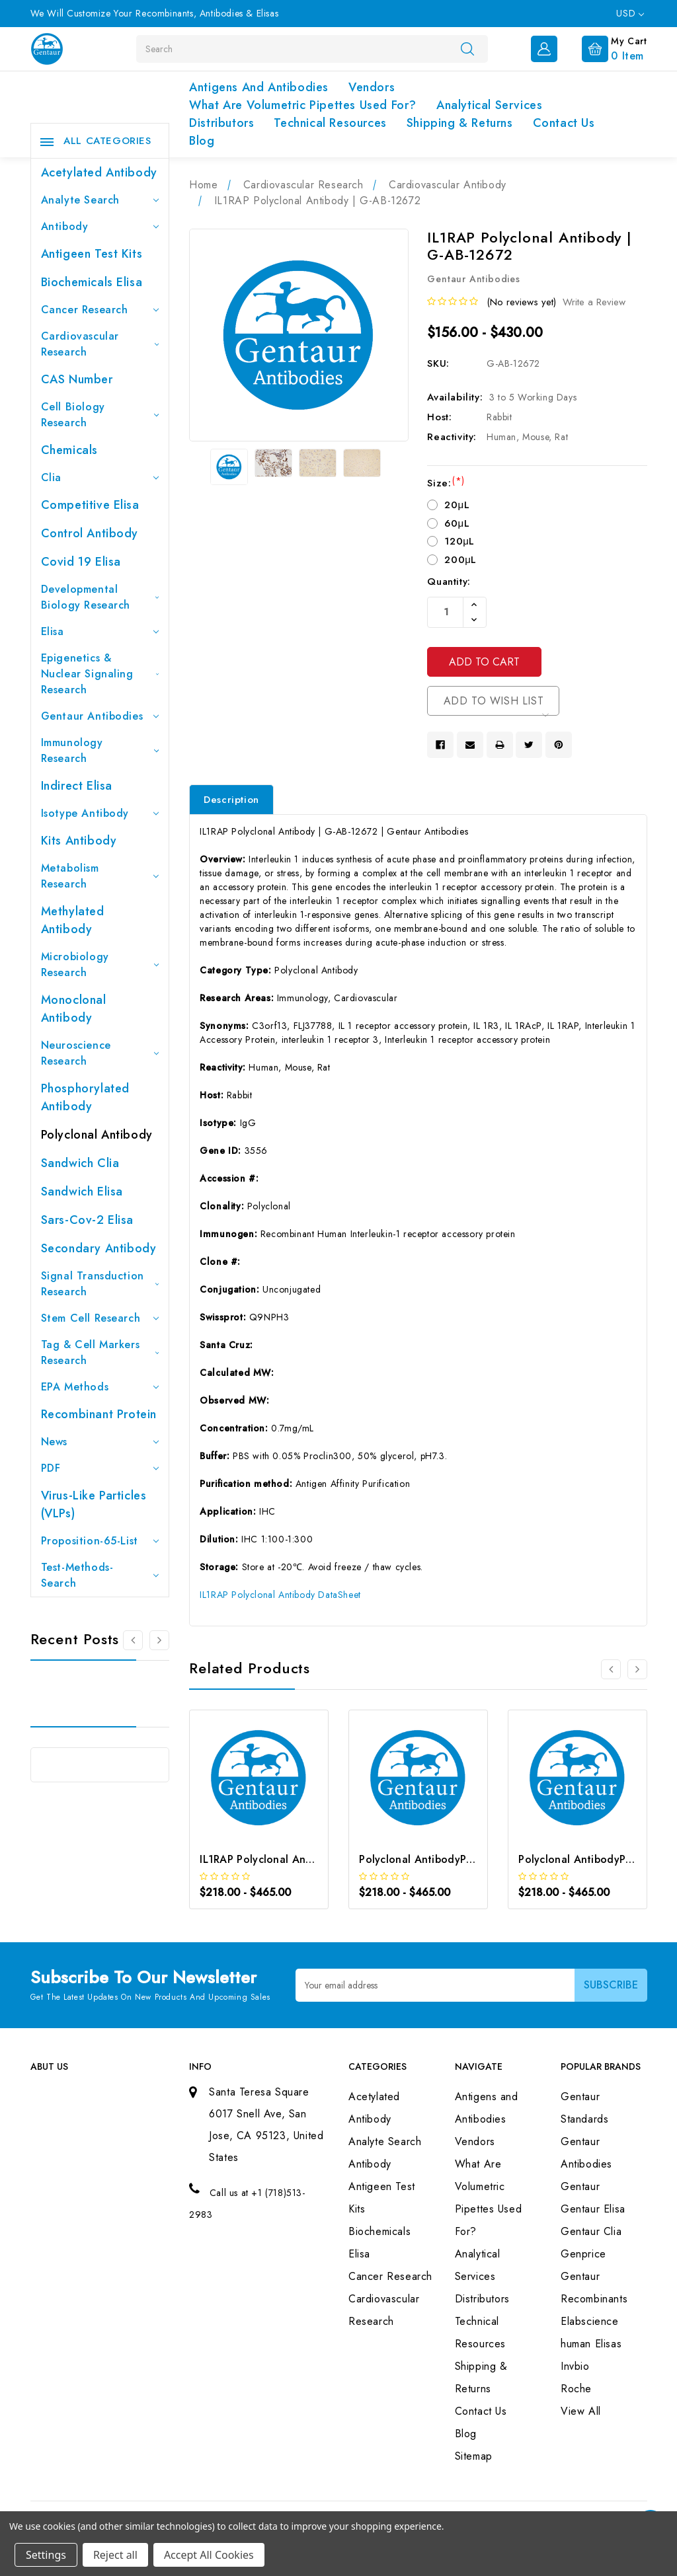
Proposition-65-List (100, 1540)
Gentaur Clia (591, 2231)
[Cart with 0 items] (604, 47)
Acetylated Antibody (99, 172)
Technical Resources (330, 123)
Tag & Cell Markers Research (100, 1352)
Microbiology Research (100, 964)
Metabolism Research (100, 875)
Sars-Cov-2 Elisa (87, 1220)
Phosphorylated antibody (85, 1097)
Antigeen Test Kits (92, 253)
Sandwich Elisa (82, 1191)
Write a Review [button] (594, 302)
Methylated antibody (72, 920)
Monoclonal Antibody (73, 1008)
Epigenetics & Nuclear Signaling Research (100, 673)
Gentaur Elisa (593, 2208)
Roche (576, 2388)
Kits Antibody (79, 840)
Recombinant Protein (99, 1414)
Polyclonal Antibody (97, 1134)
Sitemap (474, 2456)
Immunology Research (100, 750)
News (100, 1441)
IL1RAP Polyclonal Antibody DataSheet (280, 1594)
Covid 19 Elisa (81, 561)
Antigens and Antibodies (259, 87)
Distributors (221, 123)
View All (581, 2411)
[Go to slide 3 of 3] (133, 1640)
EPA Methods (100, 1386)
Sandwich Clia (80, 1163)
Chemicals (69, 450)
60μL (456, 523)
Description (231, 799)
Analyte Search (100, 200)
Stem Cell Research (100, 1318)
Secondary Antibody (99, 1248)
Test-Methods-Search (100, 1575)
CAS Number (77, 379)
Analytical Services (489, 105)
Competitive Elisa (90, 504)
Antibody (100, 226)
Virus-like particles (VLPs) (94, 1504)
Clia (100, 477)
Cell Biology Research (100, 414)
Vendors (371, 87)
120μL (459, 541)
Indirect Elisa (76, 785)
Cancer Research (100, 309)
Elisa (100, 631)
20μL (456, 505)
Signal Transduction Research (100, 1283)
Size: (445, 483)
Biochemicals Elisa (92, 282)
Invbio (575, 2366)
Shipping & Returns (460, 123)
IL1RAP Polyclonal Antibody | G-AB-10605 (305, 1859)
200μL (460, 559)
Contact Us (564, 123)
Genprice (583, 2253)
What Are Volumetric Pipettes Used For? (303, 105)
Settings (46, 2555)
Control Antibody (90, 533)
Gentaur (580, 2186)
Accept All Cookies (209, 2555)
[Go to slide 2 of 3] (159, 1640)
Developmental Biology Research (100, 597)
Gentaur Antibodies (100, 716)
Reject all (115, 2555)
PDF (100, 1468)
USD (629, 13)
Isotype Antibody (100, 813)
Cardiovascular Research (100, 344)
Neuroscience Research (100, 1053)
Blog (201, 140)
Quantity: (448, 581)
